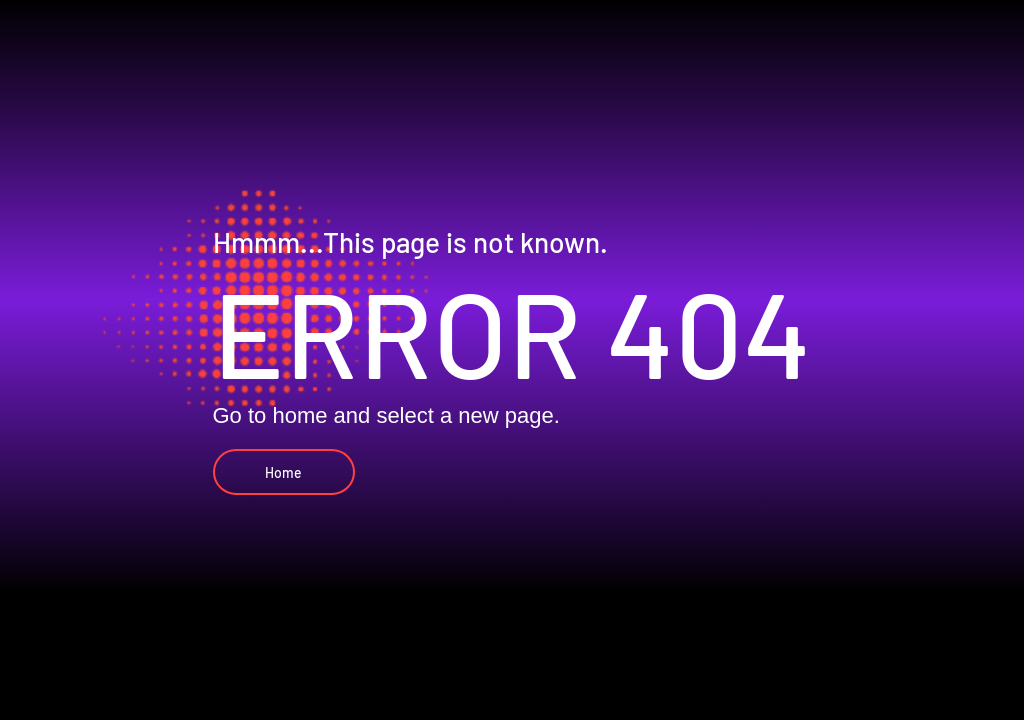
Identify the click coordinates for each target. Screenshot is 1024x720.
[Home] (284, 472)
